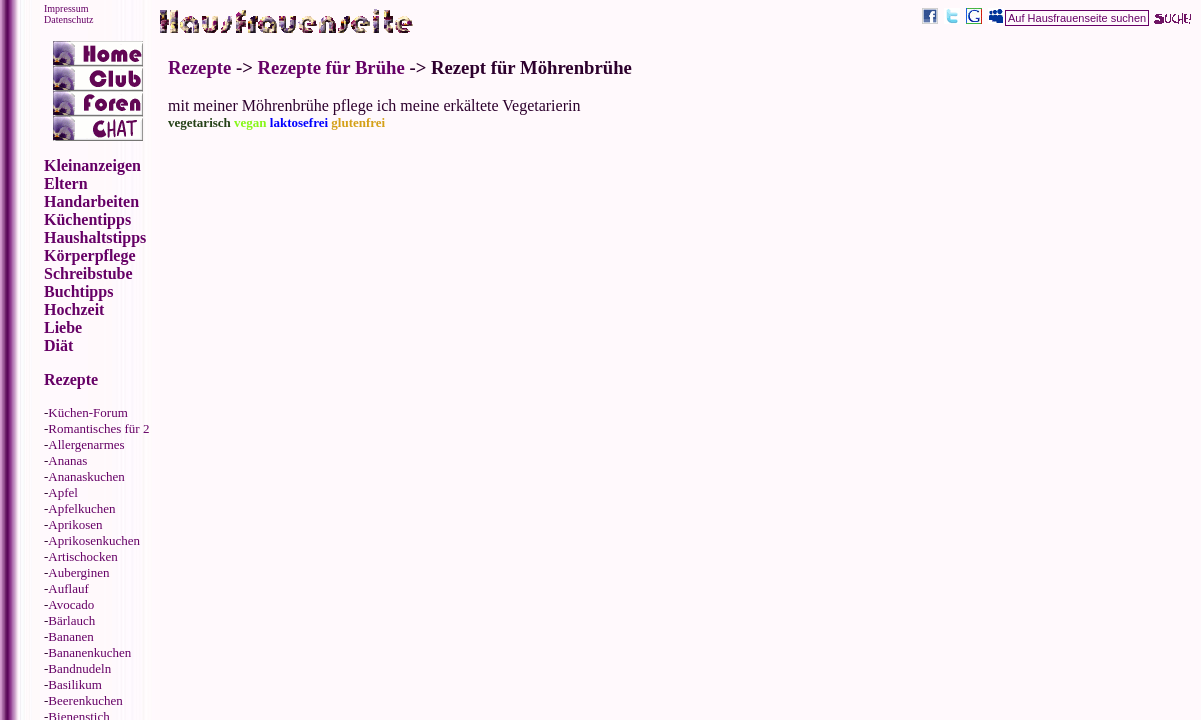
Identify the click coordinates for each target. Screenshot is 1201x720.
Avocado (71, 604)
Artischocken (82, 556)
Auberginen (78, 572)
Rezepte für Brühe (331, 67)
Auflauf (68, 588)
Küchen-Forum (87, 412)
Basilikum (74, 684)
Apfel (63, 492)
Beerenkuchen (85, 700)
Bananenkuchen (89, 652)
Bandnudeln (79, 668)
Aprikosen (75, 524)
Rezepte (199, 67)
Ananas (67, 460)
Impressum (66, 8)
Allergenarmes (86, 444)
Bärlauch (71, 620)
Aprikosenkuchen (94, 540)
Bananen (70, 636)
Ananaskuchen (86, 476)
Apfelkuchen (81, 508)
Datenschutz (68, 19)
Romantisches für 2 (98, 428)
